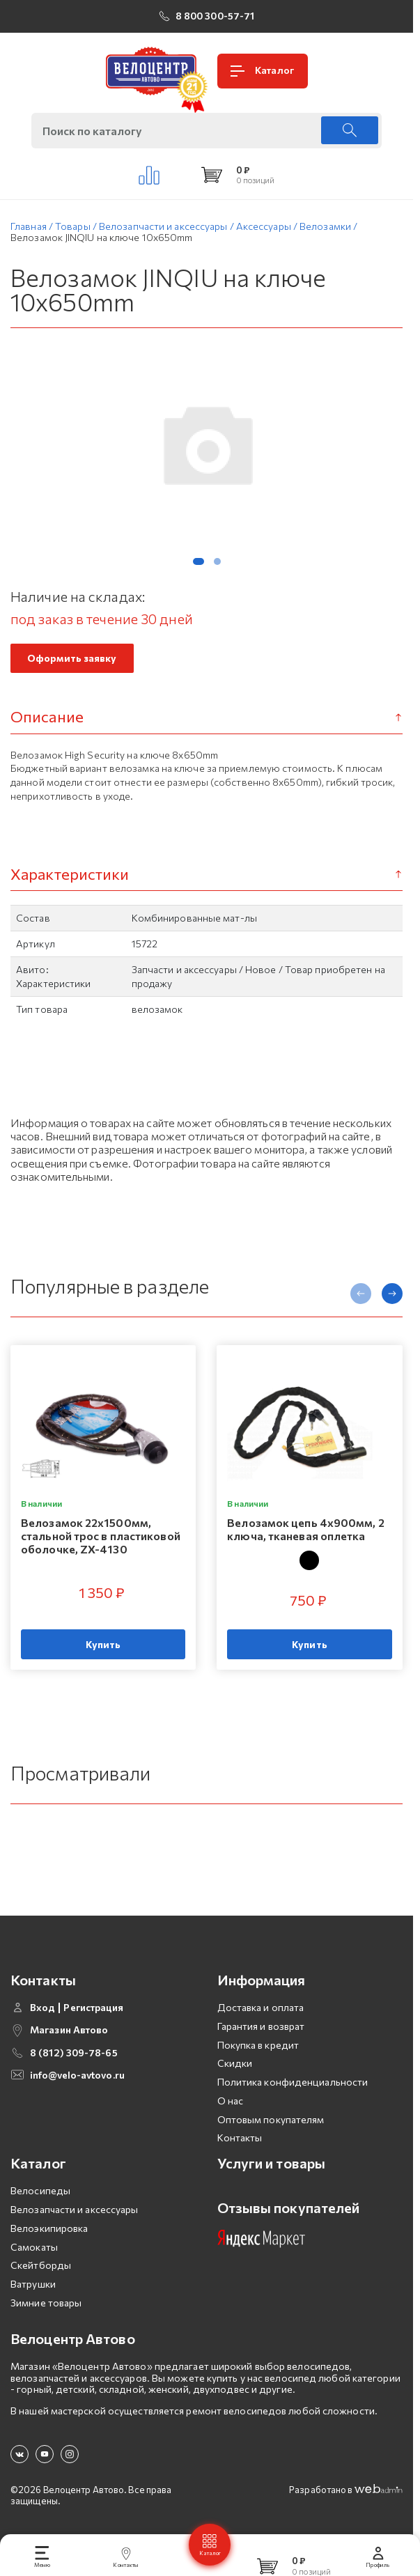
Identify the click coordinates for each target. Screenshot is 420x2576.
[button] (198, 561)
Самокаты (34, 2247)
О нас (230, 2100)
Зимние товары (45, 2303)
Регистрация (93, 2007)
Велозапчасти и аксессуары (74, 2209)
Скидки (235, 2063)
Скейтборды (40, 2265)
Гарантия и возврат (261, 2026)
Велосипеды (40, 2190)
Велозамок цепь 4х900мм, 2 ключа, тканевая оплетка (305, 1529)
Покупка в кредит (258, 2045)
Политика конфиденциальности (292, 2082)
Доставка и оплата (260, 2007)
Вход (42, 2007)
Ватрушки (33, 2284)
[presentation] (360, 1293)
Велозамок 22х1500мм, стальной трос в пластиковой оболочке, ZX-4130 (100, 1535)
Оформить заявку (72, 658)
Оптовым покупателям (271, 2119)
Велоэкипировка (49, 2228)
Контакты (240, 2137)
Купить (103, 1644)
